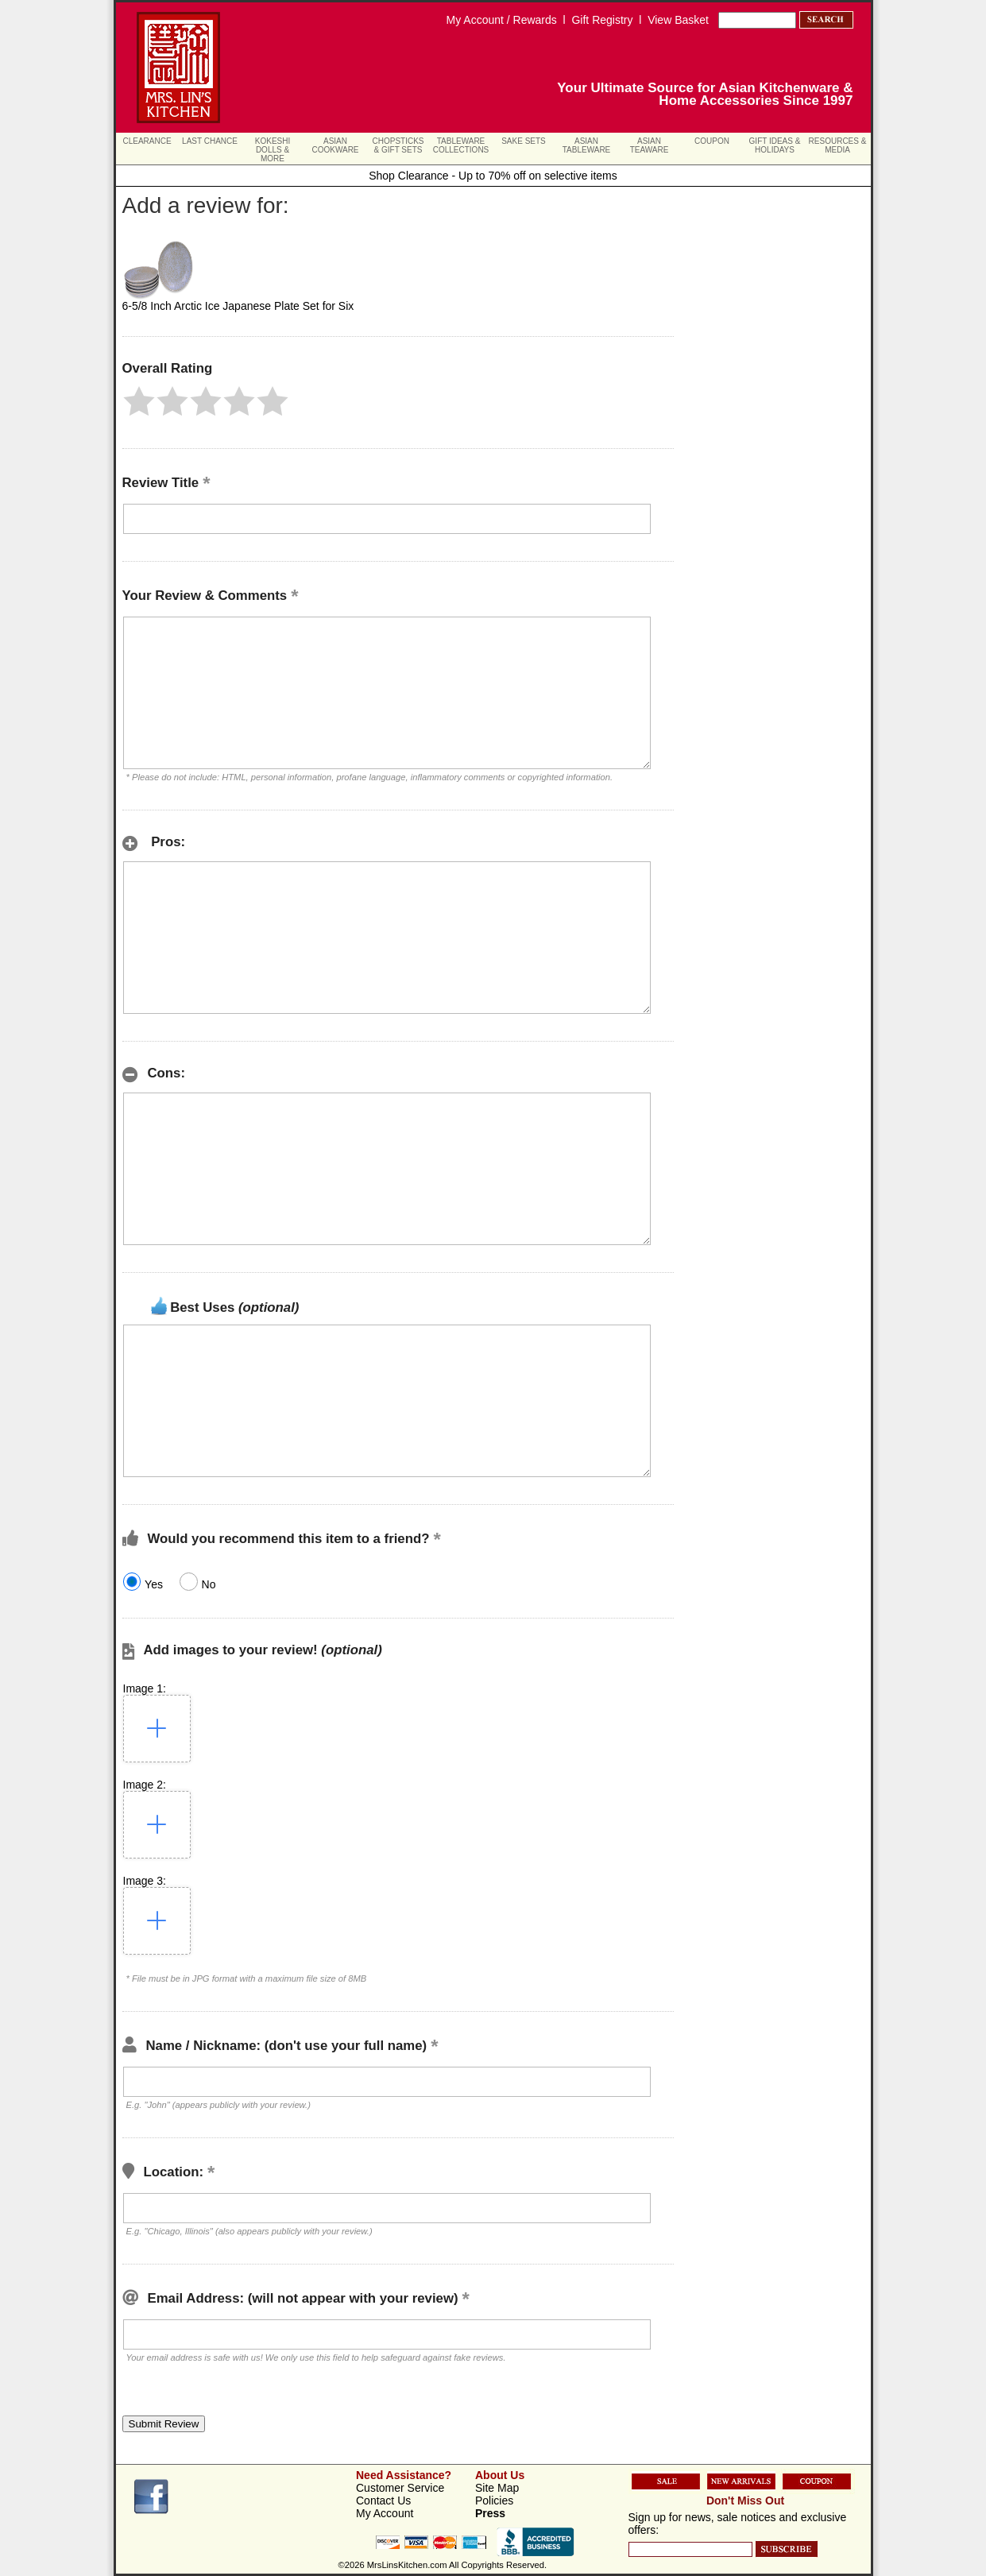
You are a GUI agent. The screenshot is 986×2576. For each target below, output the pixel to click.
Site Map (497, 2487)
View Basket (678, 20)
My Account (384, 2513)
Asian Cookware (334, 145)
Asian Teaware (649, 145)
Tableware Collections (461, 145)
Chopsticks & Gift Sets (397, 145)
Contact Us (383, 2500)
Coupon (711, 141)
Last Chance (210, 141)
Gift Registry (601, 20)
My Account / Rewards (502, 20)
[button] (139, 401)
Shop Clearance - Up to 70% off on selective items (493, 175)
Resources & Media (838, 145)
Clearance (146, 141)
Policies (494, 2500)
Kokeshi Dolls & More (272, 150)
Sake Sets (523, 141)
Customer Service (400, 2487)
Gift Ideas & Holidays (775, 145)
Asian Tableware (587, 145)
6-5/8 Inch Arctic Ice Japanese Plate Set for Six (238, 306)
